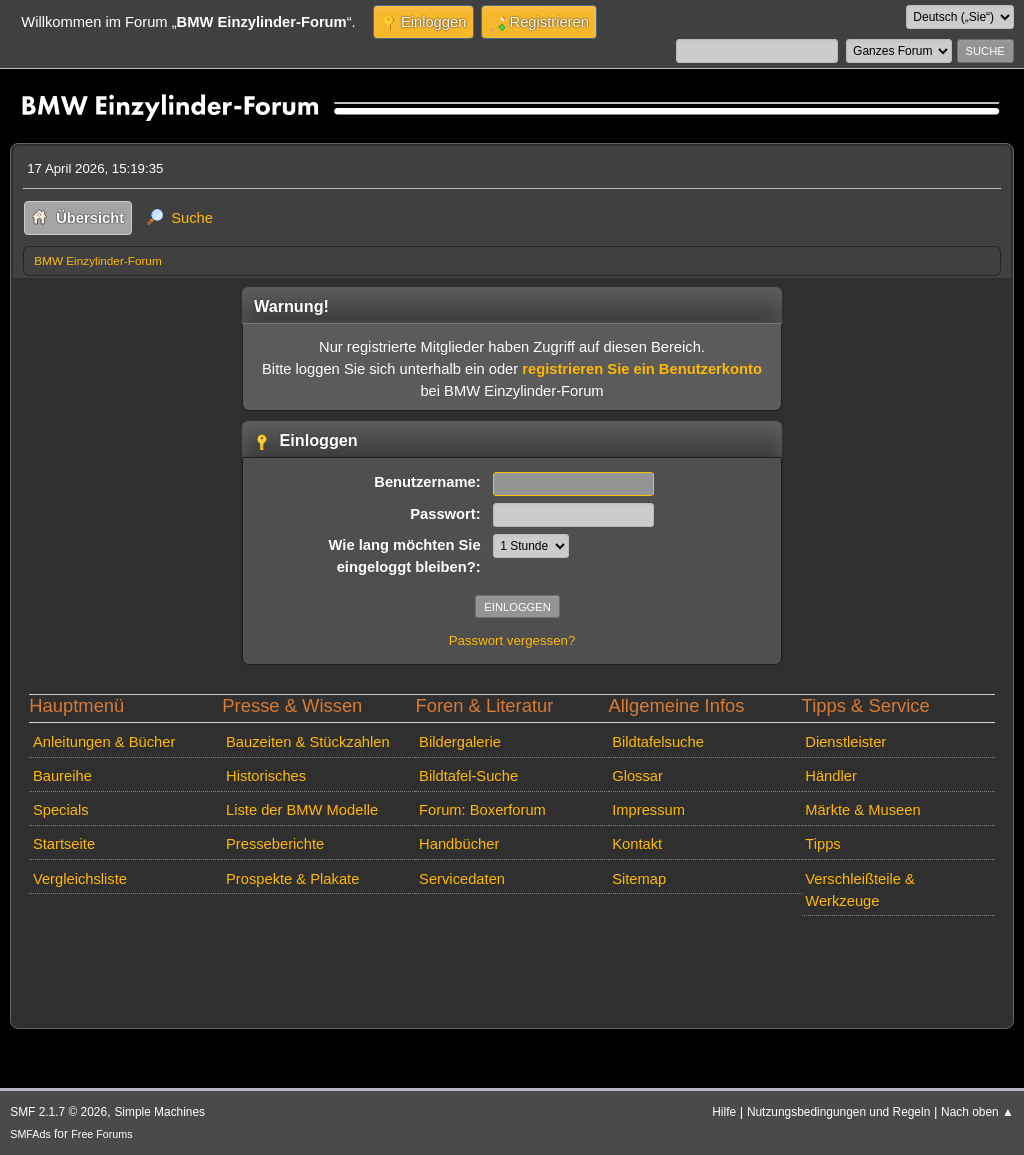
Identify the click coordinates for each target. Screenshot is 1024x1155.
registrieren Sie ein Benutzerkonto (642, 369)
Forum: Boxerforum (482, 810)
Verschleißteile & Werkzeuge (860, 890)
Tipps (822, 844)
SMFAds (30, 1134)
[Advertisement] (387, 954)
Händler (831, 776)
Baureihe (62, 776)
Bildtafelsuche (658, 742)
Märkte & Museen (862, 810)
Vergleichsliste (80, 879)
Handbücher (459, 844)
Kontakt (637, 844)
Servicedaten (462, 879)
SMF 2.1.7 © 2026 (58, 1112)
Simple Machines (159, 1112)
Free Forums (101, 1134)
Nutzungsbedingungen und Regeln (838, 1112)
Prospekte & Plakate (292, 879)
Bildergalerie (460, 742)
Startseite (64, 844)
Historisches (266, 776)
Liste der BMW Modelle (302, 810)
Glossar (637, 776)
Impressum (648, 810)
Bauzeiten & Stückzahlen (308, 742)
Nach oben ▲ (977, 1112)
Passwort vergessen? (512, 640)
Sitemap (639, 879)
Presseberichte (275, 844)
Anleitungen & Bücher (104, 742)
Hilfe (724, 1112)
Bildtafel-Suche (468, 776)
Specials (61, 810)
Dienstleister (845, 742)
